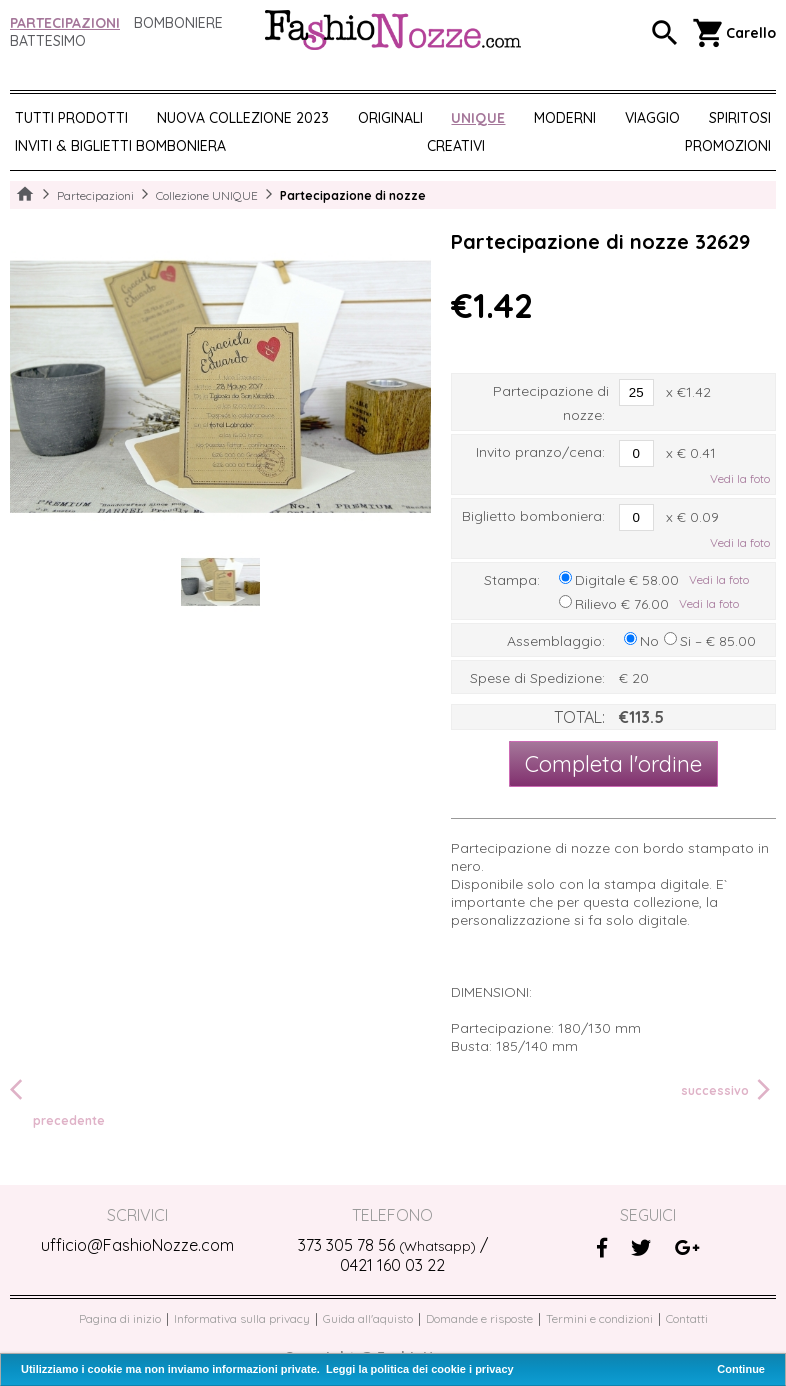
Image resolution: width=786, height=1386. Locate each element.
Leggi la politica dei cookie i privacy (420, 1369)
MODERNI (565, 118)
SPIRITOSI (740, 118)
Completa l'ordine (613, 764)
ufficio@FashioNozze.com (137, 1245)
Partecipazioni (65, 23)
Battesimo (48, 41)
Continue (741, 1369)
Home (25, 195)
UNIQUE (478, 118)
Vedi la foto (740, 478)
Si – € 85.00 (718, 641)
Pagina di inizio (120, 1318)
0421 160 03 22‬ (392, 1265)
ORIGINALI (390, 118)
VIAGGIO (652, 118)
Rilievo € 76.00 (622, 604)
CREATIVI (456, 146)
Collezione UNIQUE (207, 195)
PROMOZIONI (728, 146)
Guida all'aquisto (368, 1318)
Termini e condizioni (599, 1318)
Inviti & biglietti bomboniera (120, 146)
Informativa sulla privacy (242, 1318)
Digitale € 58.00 (627, 580)
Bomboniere (178, 23)
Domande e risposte (479, 1318)
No (649, 641)
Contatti (687, 1318)
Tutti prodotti (71, 118)
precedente (57, 1101)
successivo (728, 1090)
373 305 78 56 (387, 1245)
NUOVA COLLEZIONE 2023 (243, 118)
